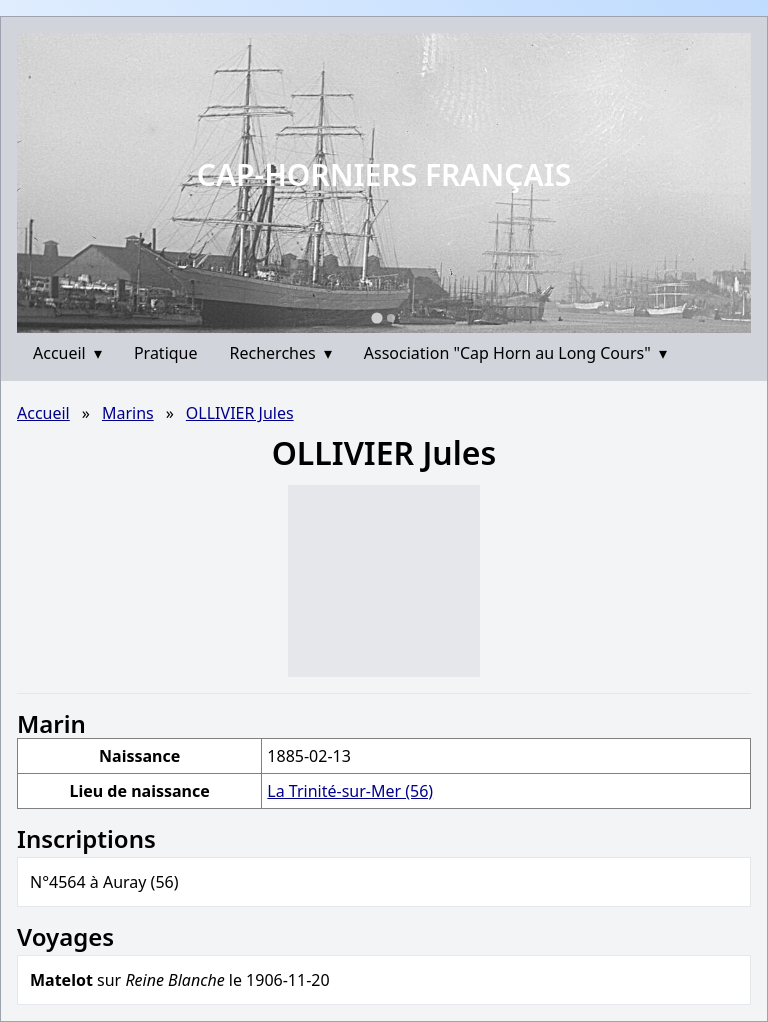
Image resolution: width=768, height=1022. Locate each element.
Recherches (281, 353)
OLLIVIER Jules (240, 413)
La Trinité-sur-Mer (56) (350, 791)
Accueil (67, 353)
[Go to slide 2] (391, 318)
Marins (128, 413)
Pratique (166, 353)
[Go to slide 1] (376, 317)
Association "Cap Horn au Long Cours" (515, 353)
